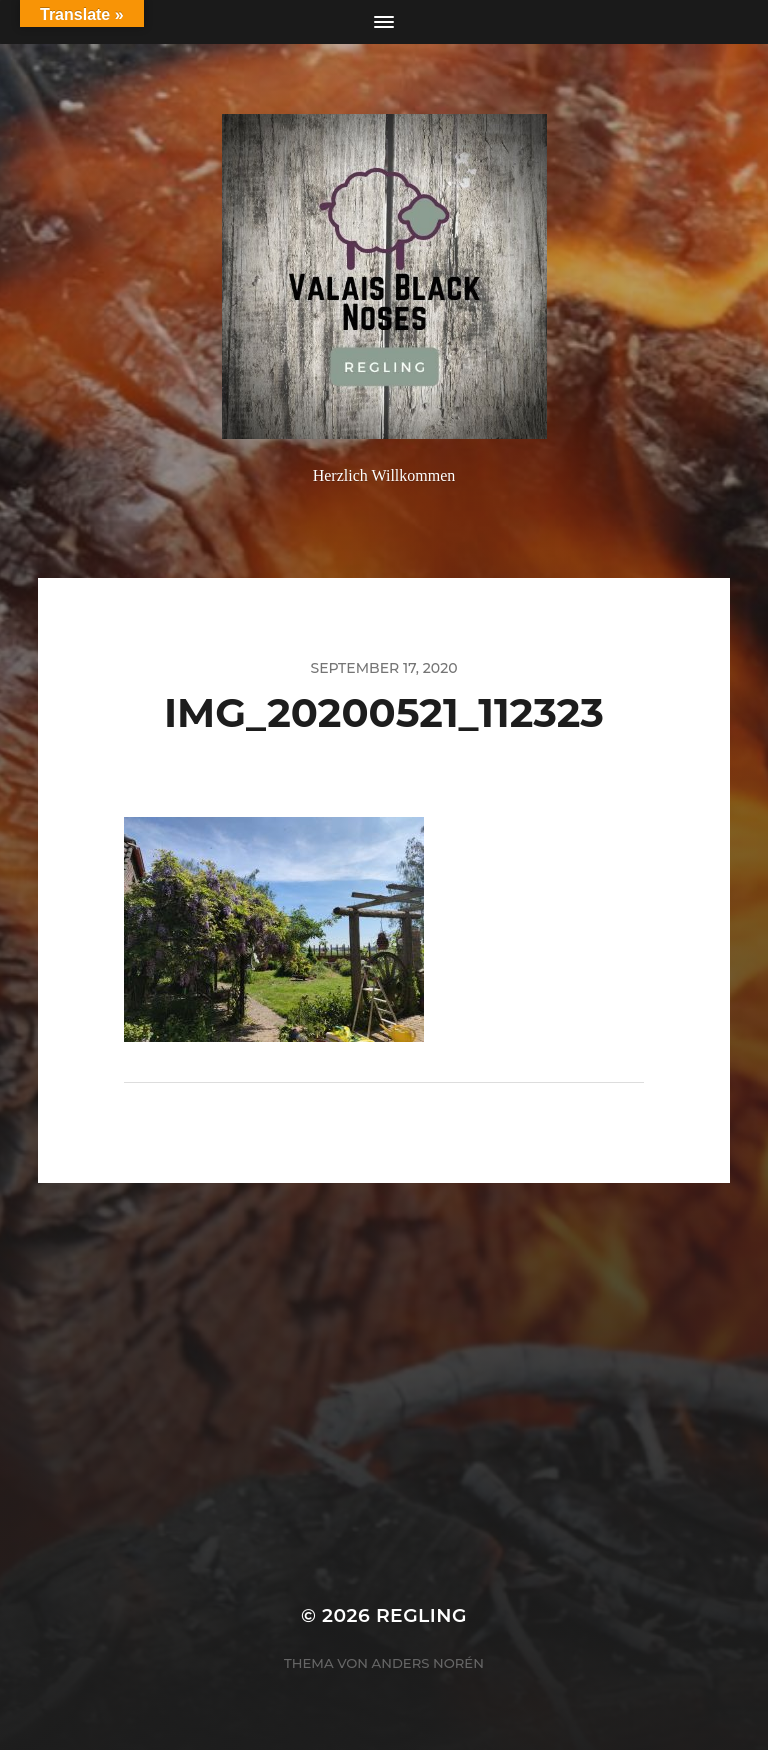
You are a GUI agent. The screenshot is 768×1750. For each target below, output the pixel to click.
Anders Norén (428, 1663)
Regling (421, 1615)
